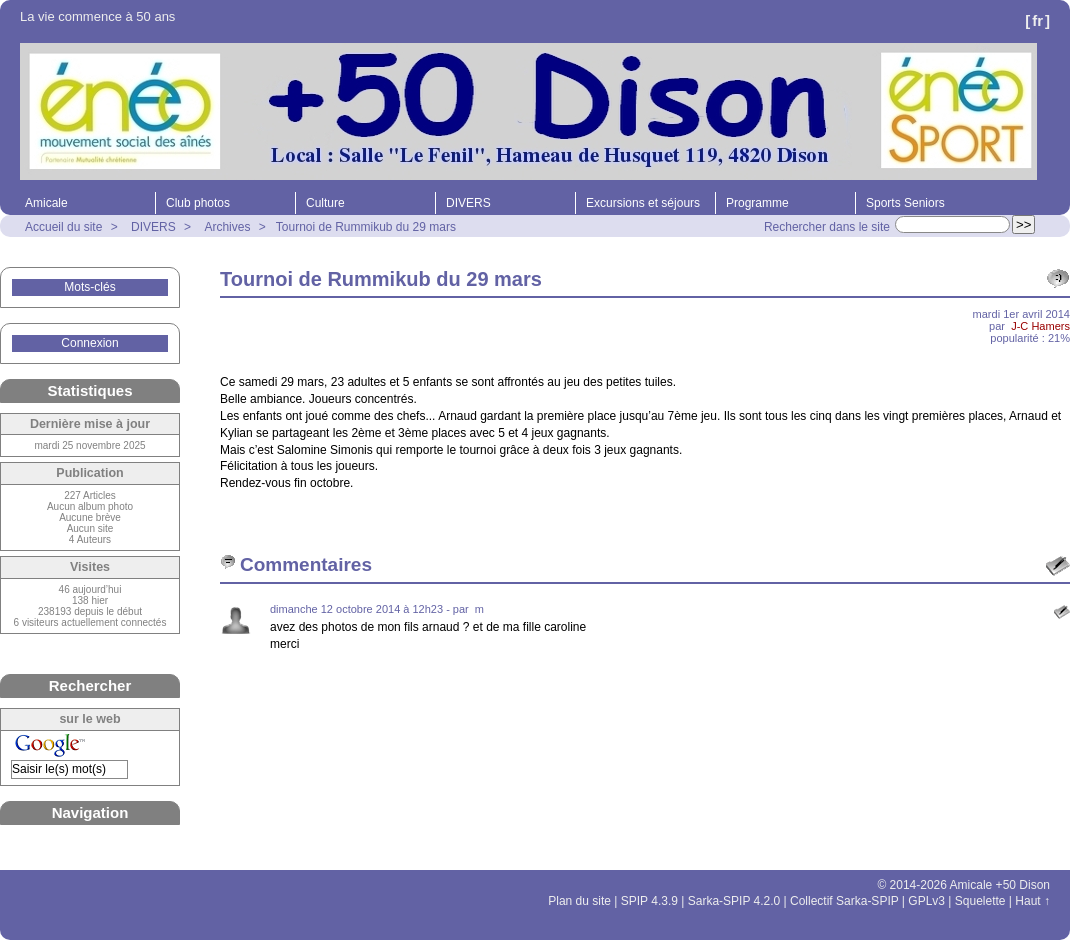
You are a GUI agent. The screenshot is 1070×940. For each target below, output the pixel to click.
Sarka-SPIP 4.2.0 (734, 901)
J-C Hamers (1040, 326)
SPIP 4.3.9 (649, 901)
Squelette (980, 901)
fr (1037, 20)
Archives (227, 227)
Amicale (46, 203)
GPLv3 (926, 901)
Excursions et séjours (643, 203)
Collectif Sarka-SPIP (844, 901)
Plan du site (579, 901)
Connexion (89, 343)
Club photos (198, 203)
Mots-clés (89, 287)
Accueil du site (63, 227)
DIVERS (468, 203)
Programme (757, 203)
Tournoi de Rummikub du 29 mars (366, 227)
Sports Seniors (905, 203)
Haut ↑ (1032, 901)
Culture (325, 203)
